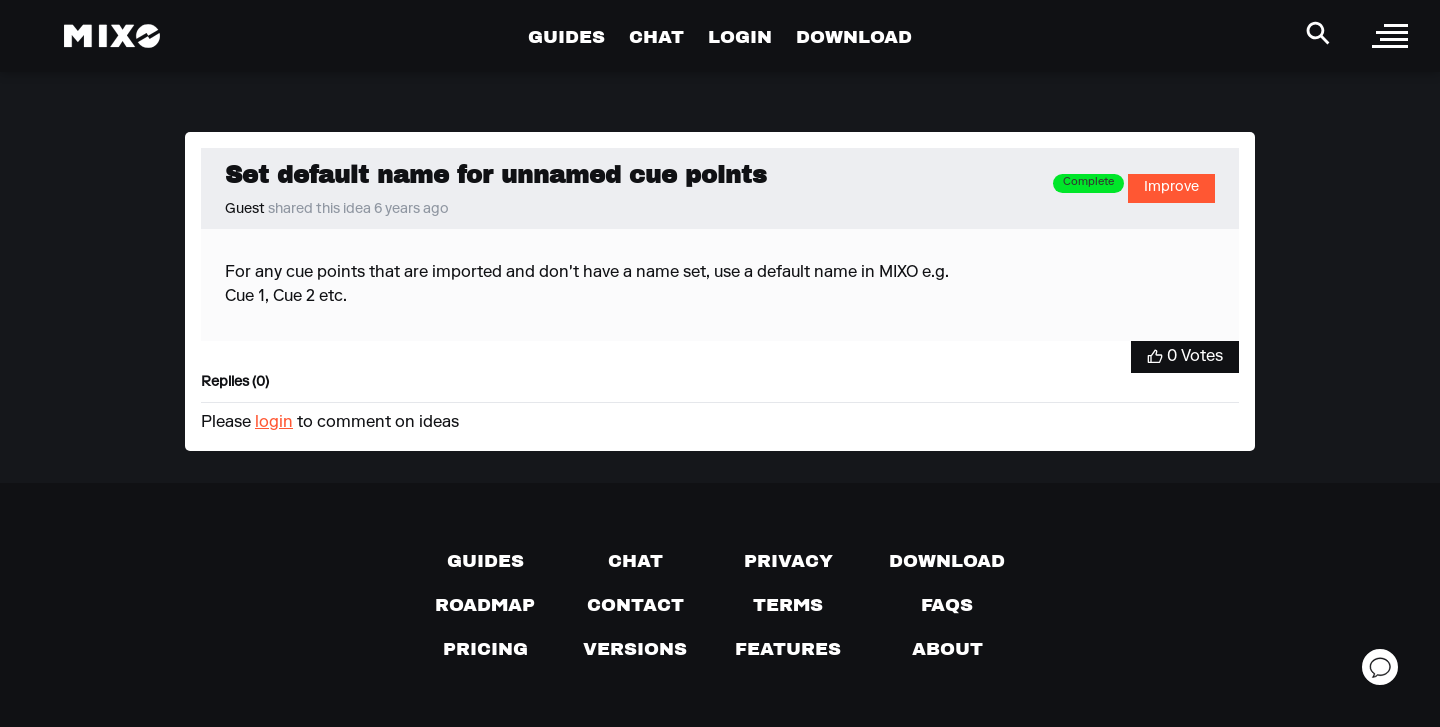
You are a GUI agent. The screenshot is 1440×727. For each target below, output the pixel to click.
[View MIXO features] (788, 649)
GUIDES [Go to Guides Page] (566, 36)
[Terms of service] (788, 605)
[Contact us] (635, 605)
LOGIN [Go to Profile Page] (740, 36)
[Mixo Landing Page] (112, 36)
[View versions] (635, 649)
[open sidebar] (1390, 36)
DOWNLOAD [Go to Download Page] (854, 36)
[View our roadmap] (485, 605)
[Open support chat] (1380, 667)
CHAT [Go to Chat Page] (656, 36)
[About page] (947, 649)
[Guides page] (485, 561)
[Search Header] (1318, 33)
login (274, 423)
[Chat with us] (635, 561)
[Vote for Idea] (1185, 357)
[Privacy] (788, 561)
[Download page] (947, 561)
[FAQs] (947, 605)
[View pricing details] (485, 649)
